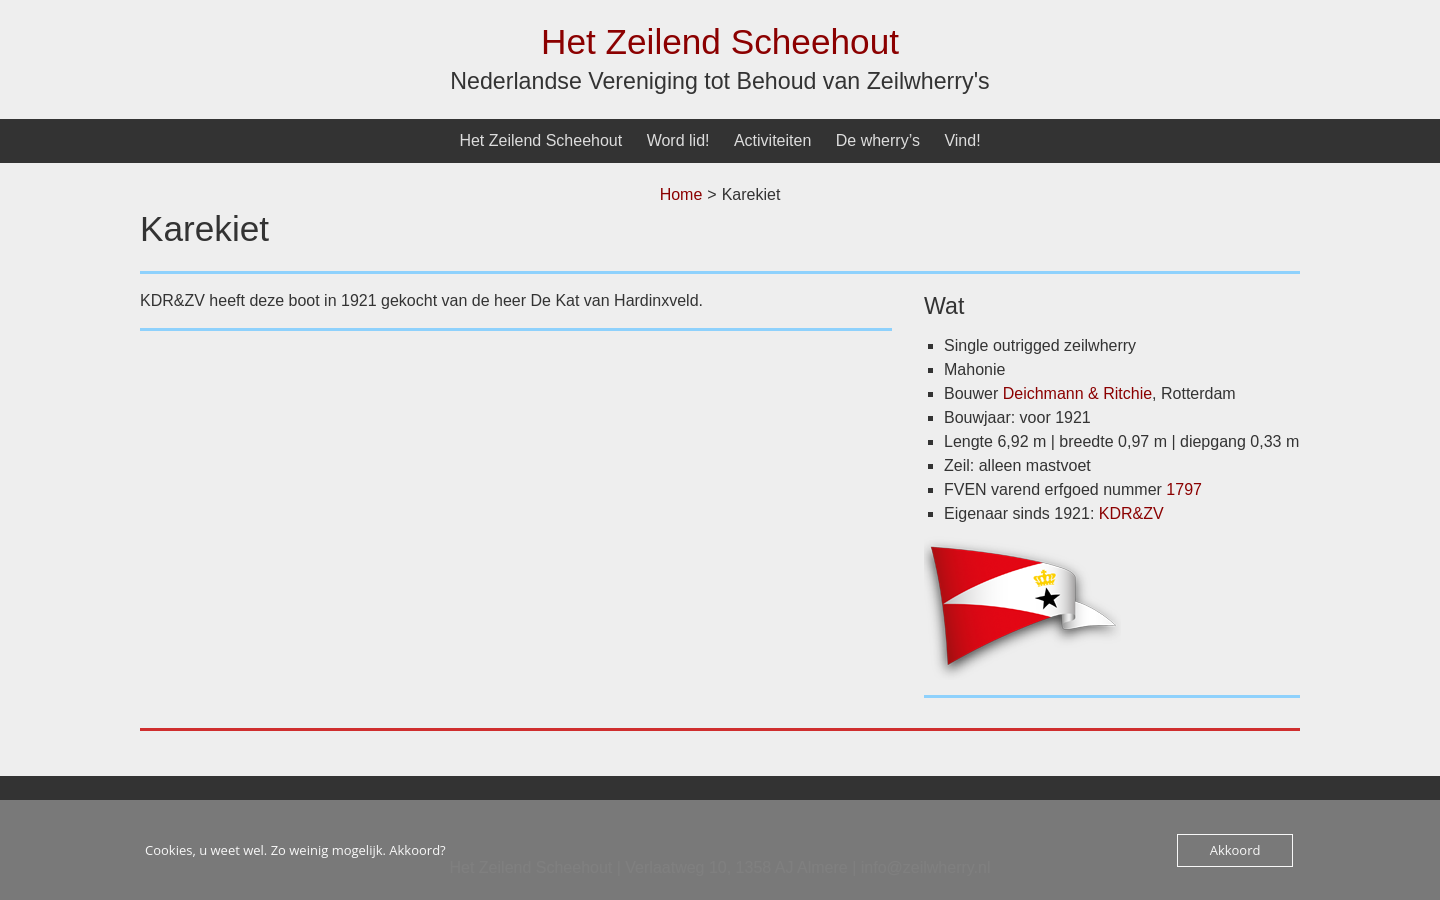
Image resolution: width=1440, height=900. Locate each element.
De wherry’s (878, 140)
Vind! (962, 140)
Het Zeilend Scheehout (720, 41)
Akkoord (1235, 850)
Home (681, 194)
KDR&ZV (1131, 513)
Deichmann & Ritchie (1077, 393)
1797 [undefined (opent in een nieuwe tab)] (1184, 489)
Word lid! (678, 140)
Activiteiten (772, 140)
